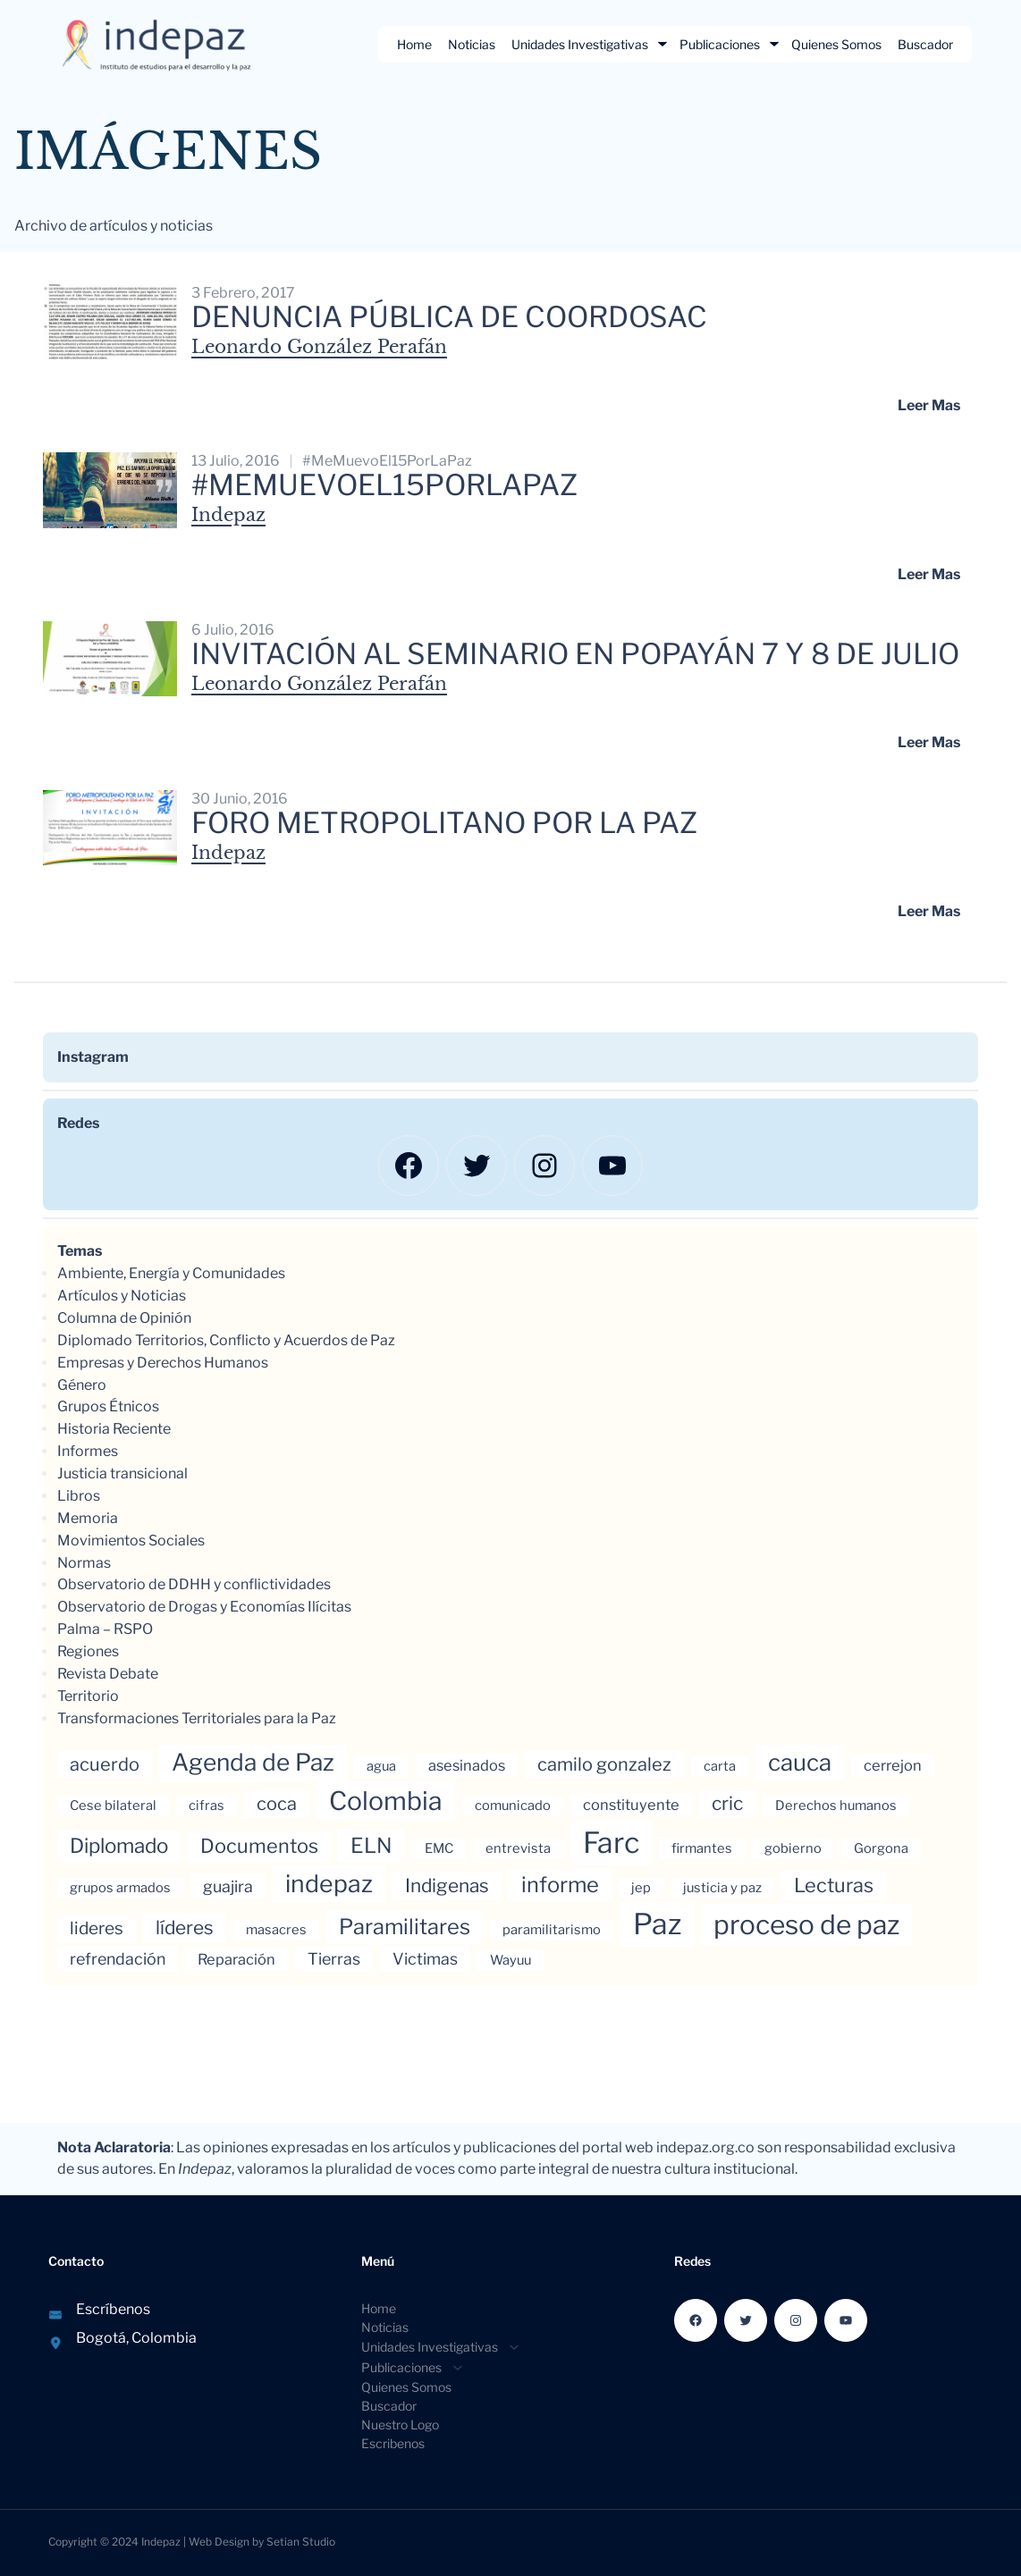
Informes (87, 1451)
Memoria (87, 1518)
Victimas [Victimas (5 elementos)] (425, 1958)
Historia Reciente (114, 1428)
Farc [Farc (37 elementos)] (611, 1842)
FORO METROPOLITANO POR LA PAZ (444, 823)
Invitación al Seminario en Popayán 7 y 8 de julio (575, 654)
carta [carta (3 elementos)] (720, 1766)
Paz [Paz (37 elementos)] (657, 1924)
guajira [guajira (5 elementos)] (228, 1886)
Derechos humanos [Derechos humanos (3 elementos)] (836, 1805)
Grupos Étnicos (108, 1406)
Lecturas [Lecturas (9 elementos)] (833, 1885)
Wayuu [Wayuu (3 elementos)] (510, 1960)
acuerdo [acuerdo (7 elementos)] (104, 1764)
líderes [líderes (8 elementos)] (185, 1927)
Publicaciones (719, 44)
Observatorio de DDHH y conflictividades (194, 1584)
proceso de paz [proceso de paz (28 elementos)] (806, 1924)
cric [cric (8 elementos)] (727, 1803)
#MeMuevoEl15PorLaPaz (387, 460)
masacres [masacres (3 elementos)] (276, 1930)
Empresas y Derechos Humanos (162, 1362)
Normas (84, 1562)
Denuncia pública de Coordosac (449, 317)
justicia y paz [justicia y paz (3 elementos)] (722, 1888)
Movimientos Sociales (131, 1540)
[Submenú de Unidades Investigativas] (662, 43)
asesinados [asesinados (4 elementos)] (466, 1765)
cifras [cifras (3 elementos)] (206, 1805)
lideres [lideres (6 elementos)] (96, 1928)
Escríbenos (113, 2309)
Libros (78, 1495)
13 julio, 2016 (235, 460)
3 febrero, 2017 (243, 292)
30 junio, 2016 (239, 798)
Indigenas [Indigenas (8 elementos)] (447, 1885)
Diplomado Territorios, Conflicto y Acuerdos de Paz (226, 1340)
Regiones (88, 1651)
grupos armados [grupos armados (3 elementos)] (120, 1888)
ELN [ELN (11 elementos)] (371, 1845)
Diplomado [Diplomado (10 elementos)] (119, 1845)
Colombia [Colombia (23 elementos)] (386, 1801)
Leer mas (929, 405)
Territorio (88, 1696)
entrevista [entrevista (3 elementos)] (518, 1848)
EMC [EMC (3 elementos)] (439, 1848)
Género (81, 1384)
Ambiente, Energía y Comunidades (171, 1273)
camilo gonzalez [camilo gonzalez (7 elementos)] (604, 1764)
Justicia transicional (122, 1473)
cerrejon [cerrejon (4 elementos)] (893, 1765)
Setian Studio (300, 2541)
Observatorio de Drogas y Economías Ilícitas (204, 1606)
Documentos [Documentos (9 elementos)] (259, 1845)
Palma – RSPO (105, 1629)
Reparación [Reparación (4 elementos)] (236, 1959)
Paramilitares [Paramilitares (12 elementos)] (404, 1927)
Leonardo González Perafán (319, 347)
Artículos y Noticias (121, 1295)
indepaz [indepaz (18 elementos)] (329, 1883)
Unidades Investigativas (579, 44)
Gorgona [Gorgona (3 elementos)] (881, 1848)
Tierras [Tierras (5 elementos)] (334, 1958)
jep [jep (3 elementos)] (641, 1888)
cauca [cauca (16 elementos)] (799, 1762)
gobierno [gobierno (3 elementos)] (793, 1848)
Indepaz (228, 515)
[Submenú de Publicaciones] (774, 43)
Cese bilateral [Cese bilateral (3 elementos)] (113, 1805)
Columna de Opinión (124, 1317)
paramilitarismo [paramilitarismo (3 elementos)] (551, 1930)
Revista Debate (107, 1673)
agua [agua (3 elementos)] (381, 1766)
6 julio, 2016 (232, 629)
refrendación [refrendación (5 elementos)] (117, 1958)
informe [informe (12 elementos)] (560, 1885)
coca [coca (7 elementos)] (277, 1803)
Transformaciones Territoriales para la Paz (196, 1718)
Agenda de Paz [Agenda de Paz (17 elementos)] (253, 1762)
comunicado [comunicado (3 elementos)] (513, 1805)
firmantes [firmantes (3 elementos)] (701, 1848)
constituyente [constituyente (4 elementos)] (631, 1805)
